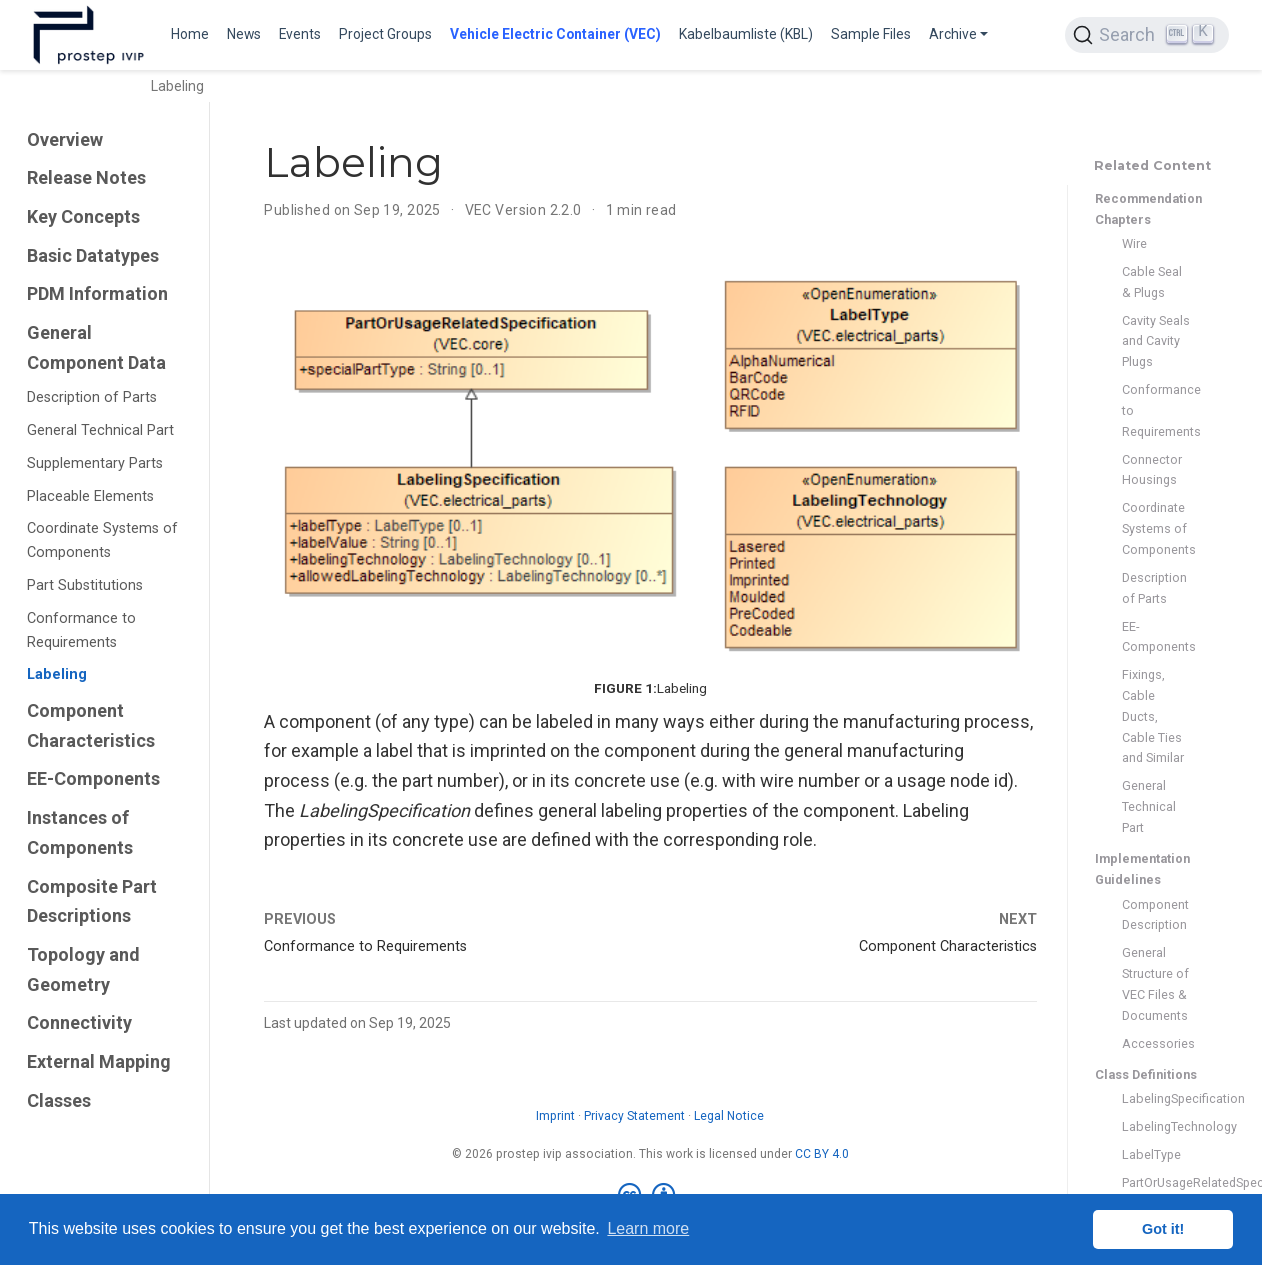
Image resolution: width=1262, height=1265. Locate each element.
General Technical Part (100, 430)
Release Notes (86, 177)
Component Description (1155, 915)
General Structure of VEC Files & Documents (1155, 983)
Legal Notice (729, 1116)
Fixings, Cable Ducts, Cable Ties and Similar (1153, 716)
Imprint (555, 1116)
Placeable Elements (90, 496)
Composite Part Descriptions (92, 901)
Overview (65, 139)
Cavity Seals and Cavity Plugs (1156, 341)
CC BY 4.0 (822, 1154)
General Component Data (96, 347)
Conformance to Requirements (81, 630)
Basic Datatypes (93, 255)
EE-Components (93, 778)
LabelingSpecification (1157, 1098)
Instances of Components (80, 832)
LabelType (1151, 1154)
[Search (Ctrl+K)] (1147, 35)
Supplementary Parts (95, 463)
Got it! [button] (1163, 1229)
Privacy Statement (634, 1116)
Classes (59, 1100)
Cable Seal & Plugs (1152, 282)
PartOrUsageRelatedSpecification (1157, 1182)
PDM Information (97, 293)
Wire (1134, 243)
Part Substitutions (85, 585)
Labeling (57, 674)
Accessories (1157, 1043)
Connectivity (79, 1022)
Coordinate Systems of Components (102, 540)
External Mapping (99, 1061)
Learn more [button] (648, 1228)
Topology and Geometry (83, 969)
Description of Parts (92, 397)
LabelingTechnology (1157, 1126)
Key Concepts (83, 216)
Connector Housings (1152, 470)
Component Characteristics (91, 725)
